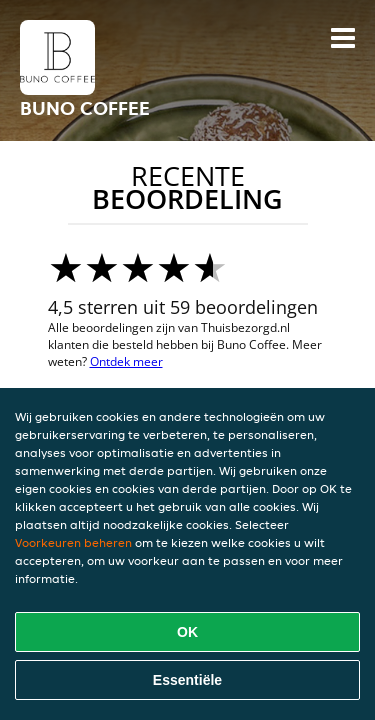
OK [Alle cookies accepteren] (187, 632)
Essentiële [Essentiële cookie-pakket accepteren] (187, 680)
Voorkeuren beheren (73, 542)
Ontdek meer (126, 361)
